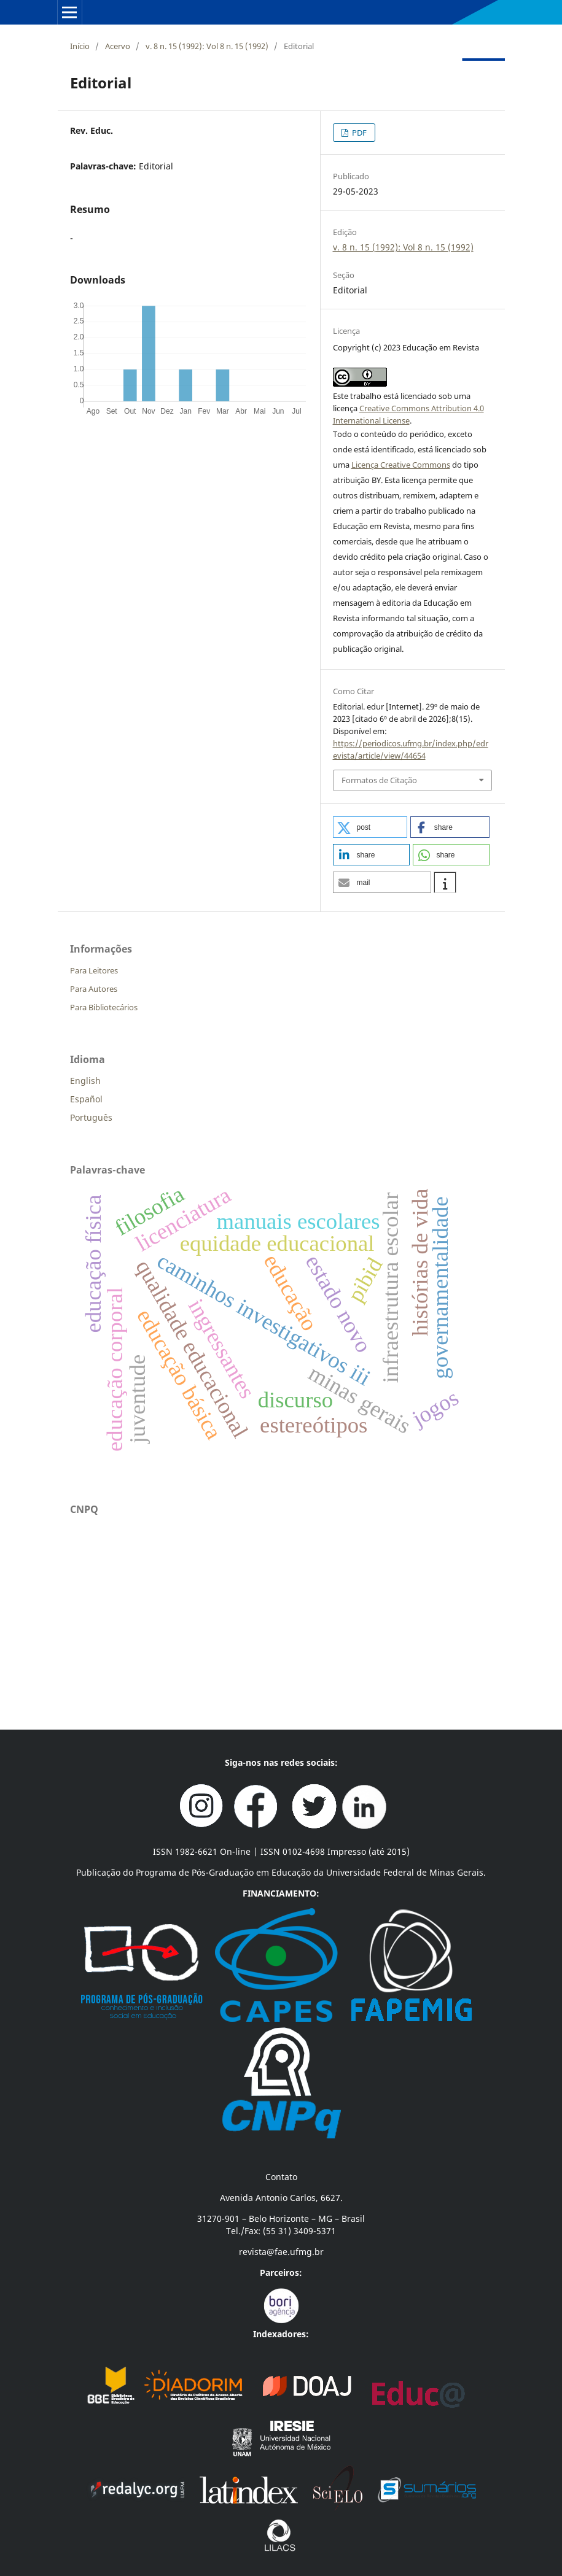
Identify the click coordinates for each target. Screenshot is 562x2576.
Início (80, 46)
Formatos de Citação (379, 780)
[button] (370, 827)
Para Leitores (94, 970)
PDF (358, 132)
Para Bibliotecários (104, 1007)
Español (86, 1099)
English (85, 1080)
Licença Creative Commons (400, 464)
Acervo (117, 46)
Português (91, 1117)
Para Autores (93, 988)
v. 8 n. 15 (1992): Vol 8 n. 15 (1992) (207, 46)
